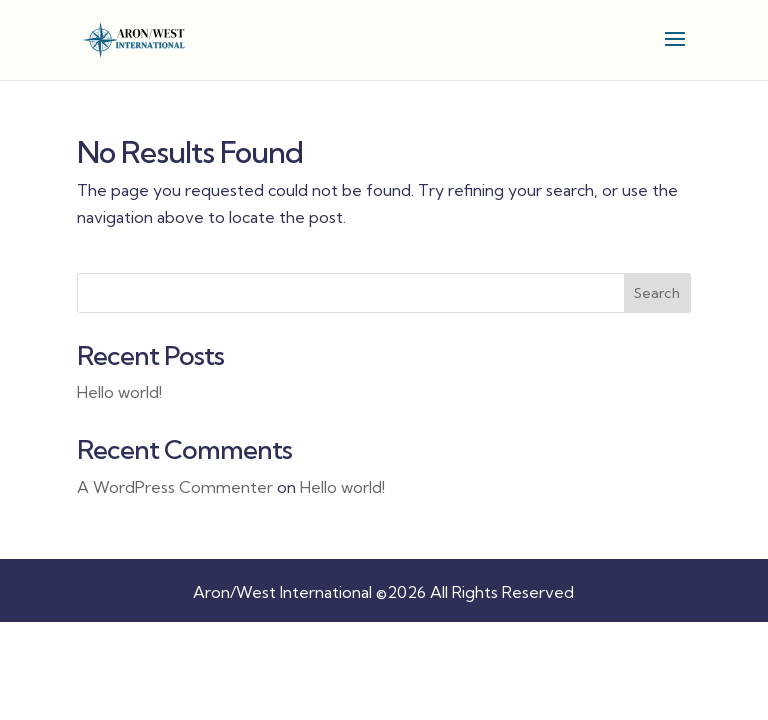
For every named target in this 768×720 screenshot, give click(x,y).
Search (657, 293)
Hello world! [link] (119, 392)
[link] (135, 38)
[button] (675, 52)
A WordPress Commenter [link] (175, 487)
